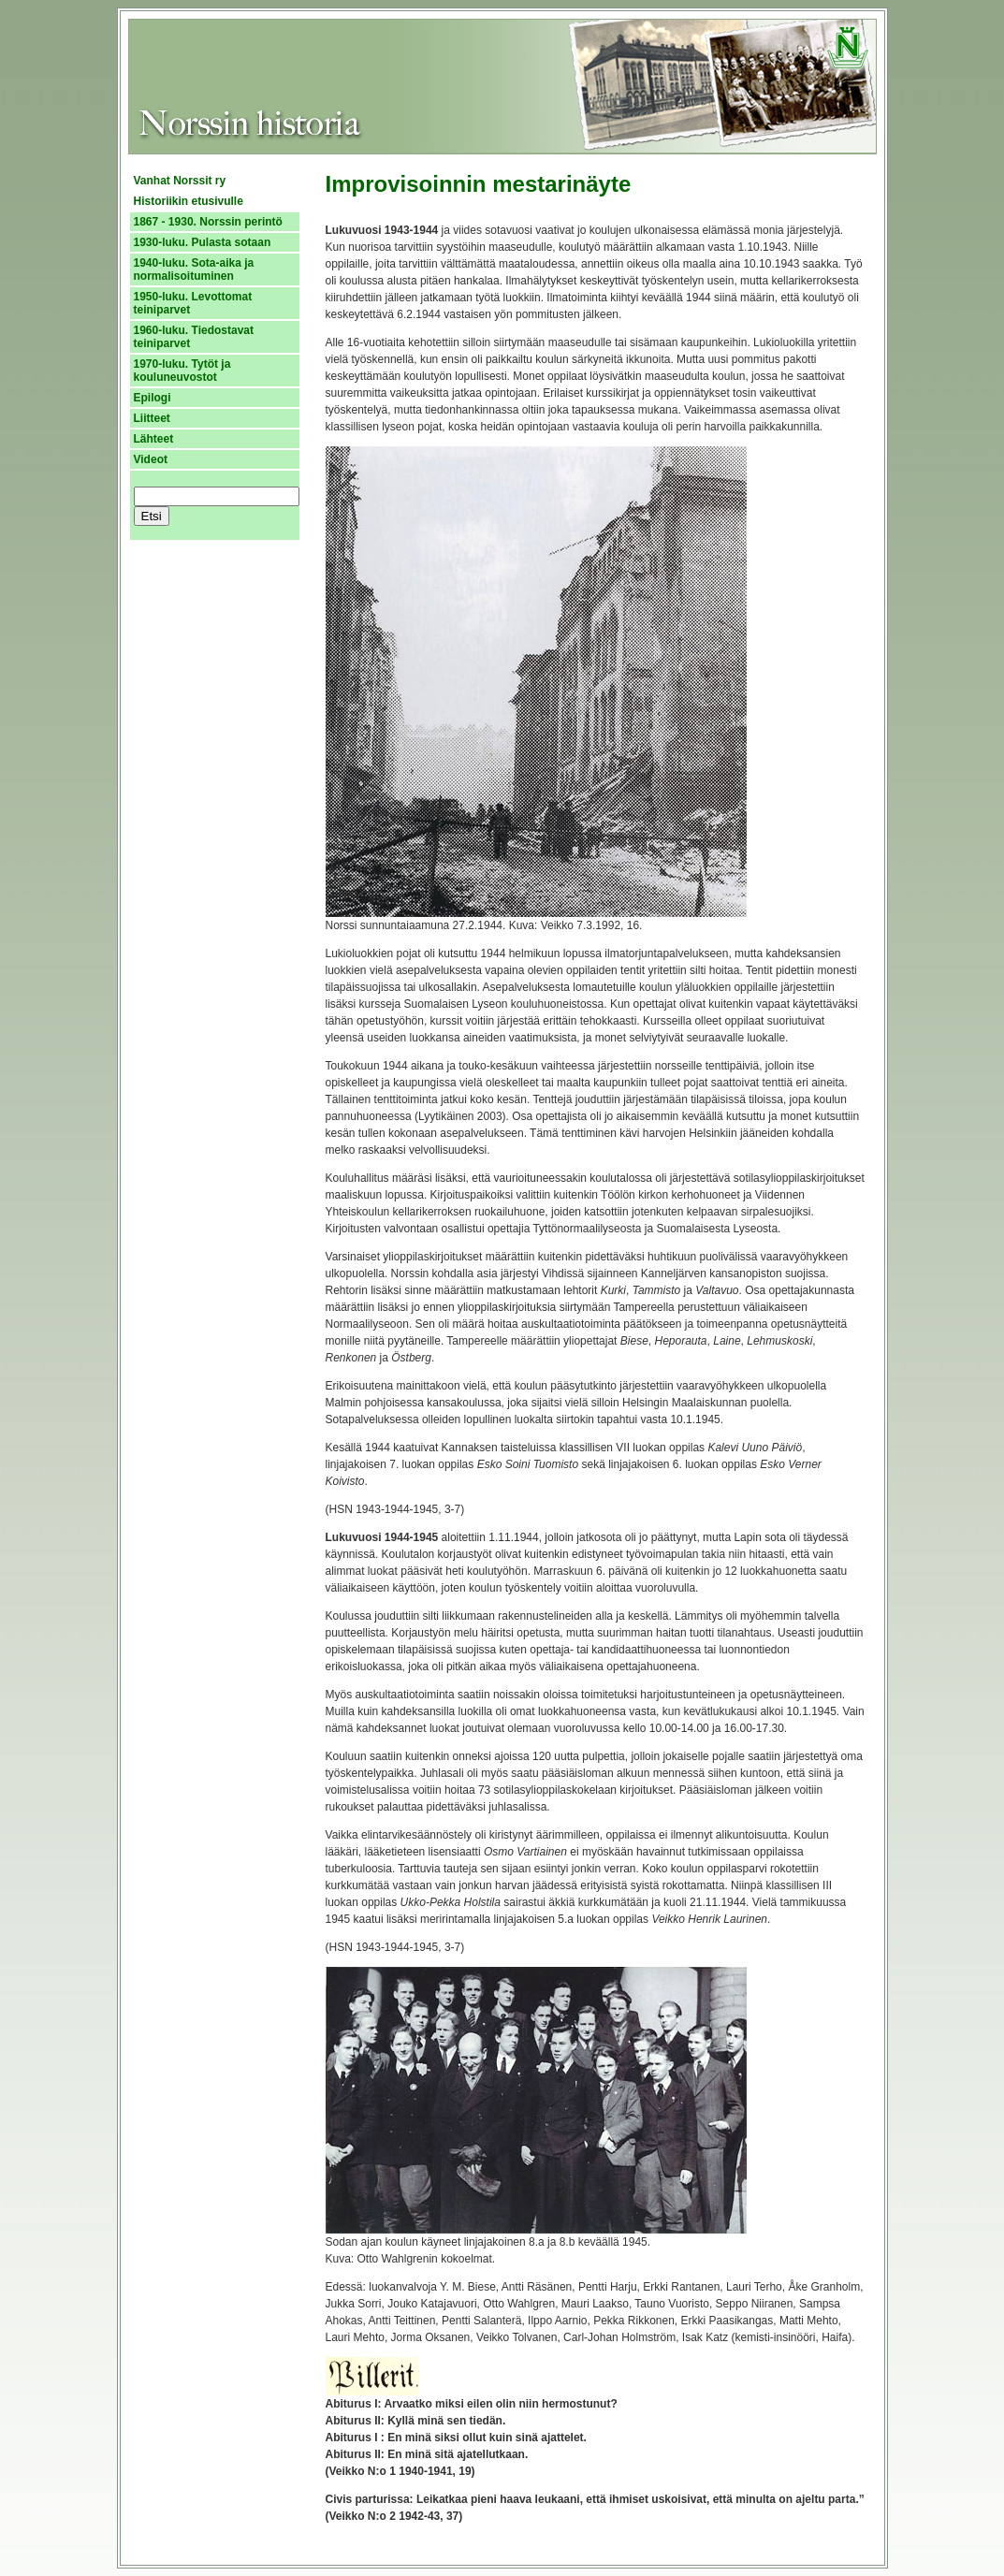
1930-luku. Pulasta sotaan (202, 242)
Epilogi (152, 397)
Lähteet (154, 438)
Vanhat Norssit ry (180, 180)
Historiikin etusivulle (188, 201)
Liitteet (152, 418)
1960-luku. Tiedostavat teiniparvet (194, 337)
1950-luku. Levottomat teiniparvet (193, 303)
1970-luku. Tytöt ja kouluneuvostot (182, 370)
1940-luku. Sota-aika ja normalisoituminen (194, 269)
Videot (150, 459)
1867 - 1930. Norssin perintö (208, 221)
